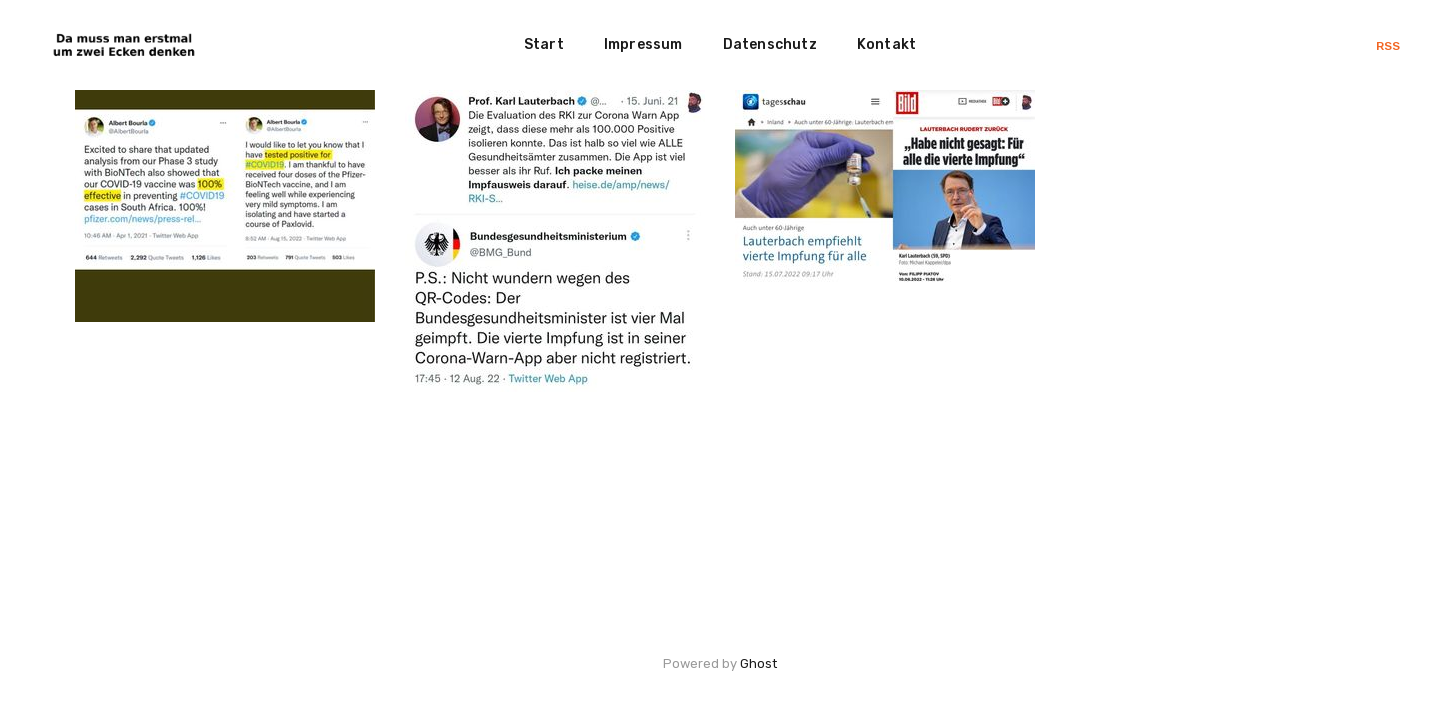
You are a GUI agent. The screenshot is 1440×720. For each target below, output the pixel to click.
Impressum (643, 44)
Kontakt (886, 44)
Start (544, 44)
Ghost (758, 663)
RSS (1388, 46)
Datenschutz (770, 44)
